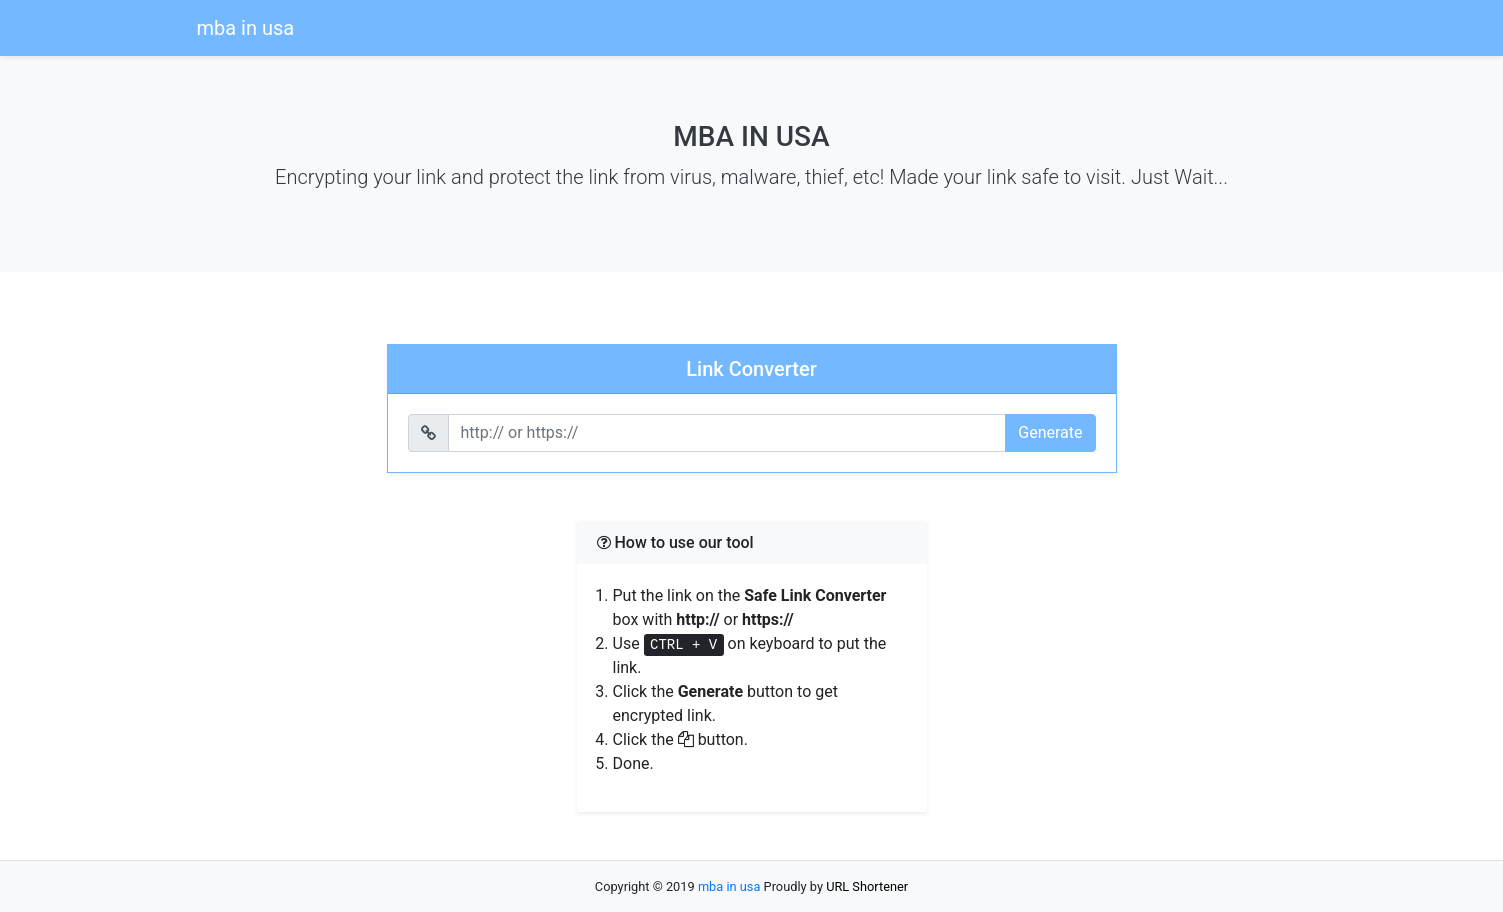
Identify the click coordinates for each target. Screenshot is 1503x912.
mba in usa (246, 28)
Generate (1050, 432)
